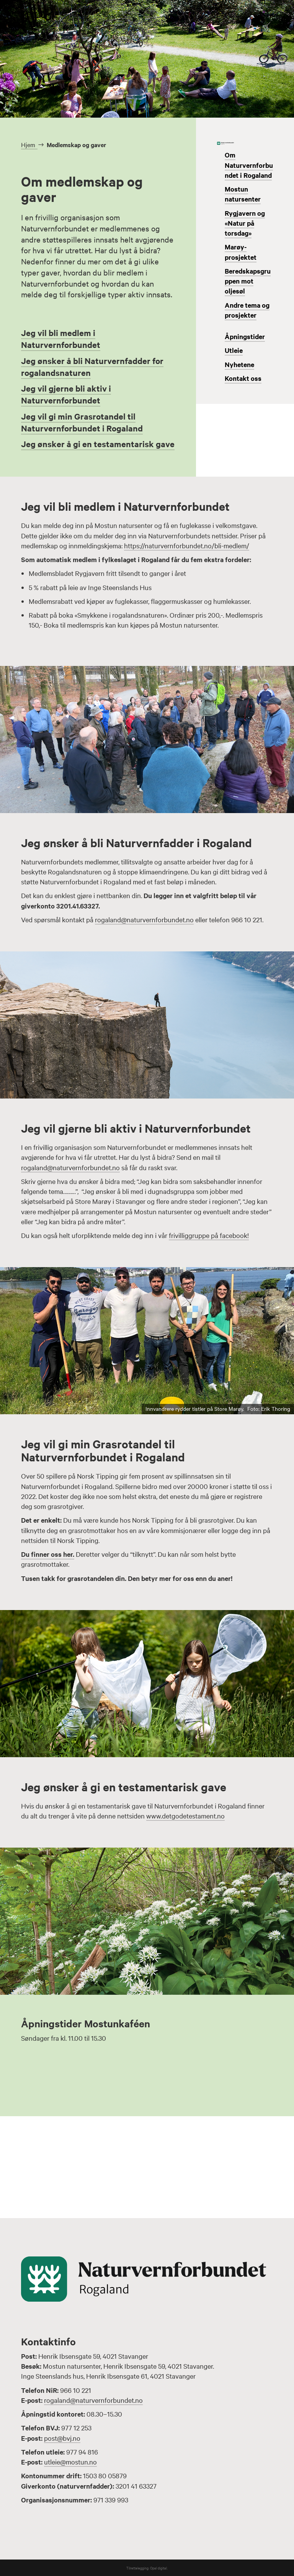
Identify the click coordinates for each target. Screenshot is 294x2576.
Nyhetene (239, 364)
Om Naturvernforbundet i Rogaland (249, 165)
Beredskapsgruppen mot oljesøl (248, 281)
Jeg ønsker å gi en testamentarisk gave (98, 443)
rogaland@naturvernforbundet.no (144, 919)
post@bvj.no (62, 2437)
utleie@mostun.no (70, 2461)
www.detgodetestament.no (185, 1815)
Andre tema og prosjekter (247, 310)
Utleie (234, 350)
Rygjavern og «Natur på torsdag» (245, 223)
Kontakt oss (243, 378)
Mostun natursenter (243, 193)
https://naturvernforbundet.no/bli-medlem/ (186, 545)
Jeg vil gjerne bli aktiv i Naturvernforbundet (66, 394)
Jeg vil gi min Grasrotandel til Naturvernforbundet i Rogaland (82, 422)
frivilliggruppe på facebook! (209, 1235)
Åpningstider (245, 336)
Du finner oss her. (47, 1554)
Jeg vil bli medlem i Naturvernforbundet (60, 338)
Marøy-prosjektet (240, 251)
